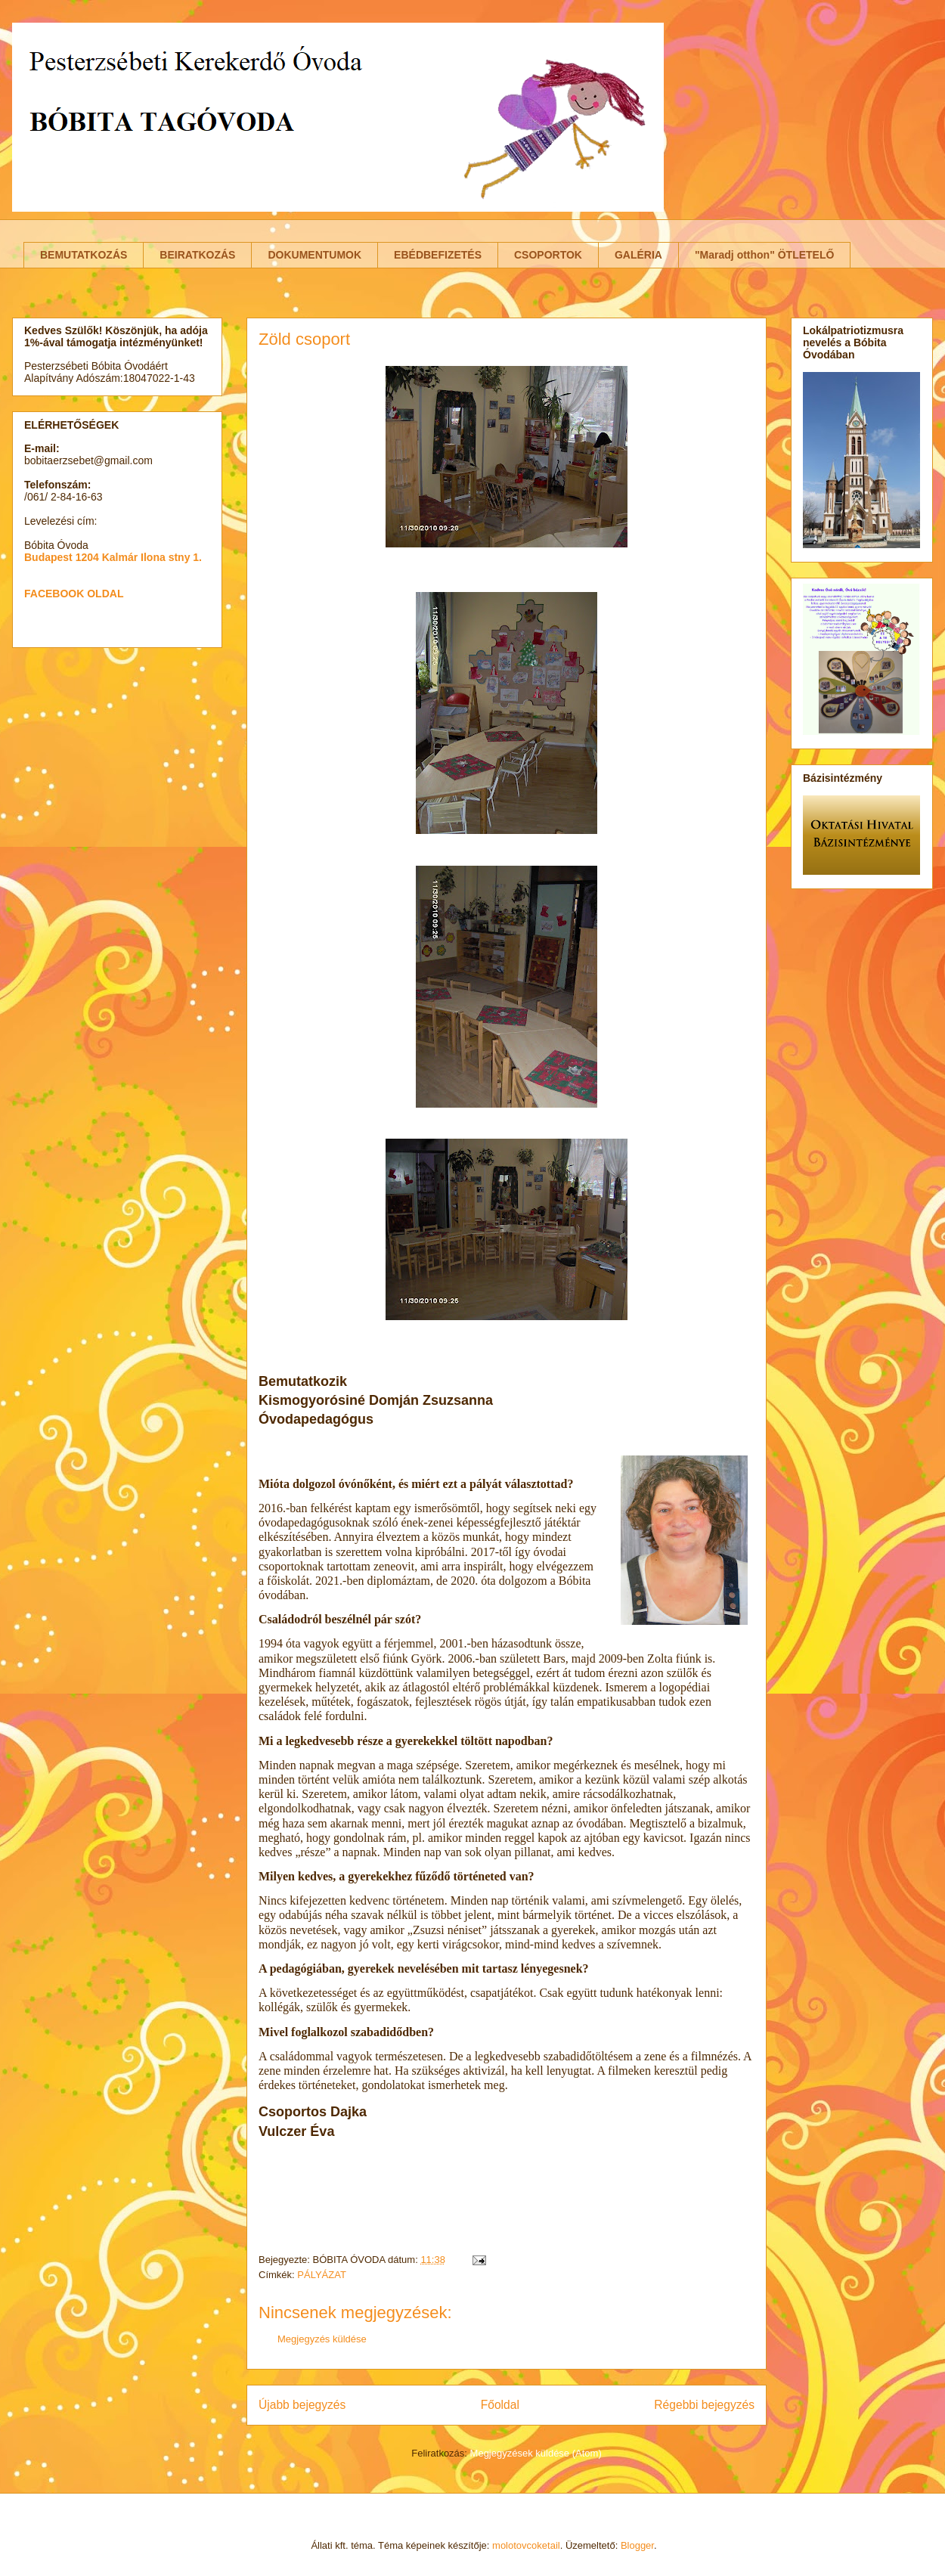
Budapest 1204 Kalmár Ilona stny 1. (113, 557)
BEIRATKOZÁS (197, 255)
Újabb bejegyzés (302, 2404)
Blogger (637, 2545)
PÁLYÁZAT (321, 2274)
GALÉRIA (638, 255)
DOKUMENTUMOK (314, 255)
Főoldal (500, 2404)
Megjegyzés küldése (322, 2339)
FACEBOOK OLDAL (73, 593)
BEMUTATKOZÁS (83, 255)
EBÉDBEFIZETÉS (438, 255)
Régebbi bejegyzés (704, 2404)
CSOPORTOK (548, 255)
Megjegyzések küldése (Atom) (536, 2453)
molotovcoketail (526, 2545)
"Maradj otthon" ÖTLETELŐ (764, 255)
